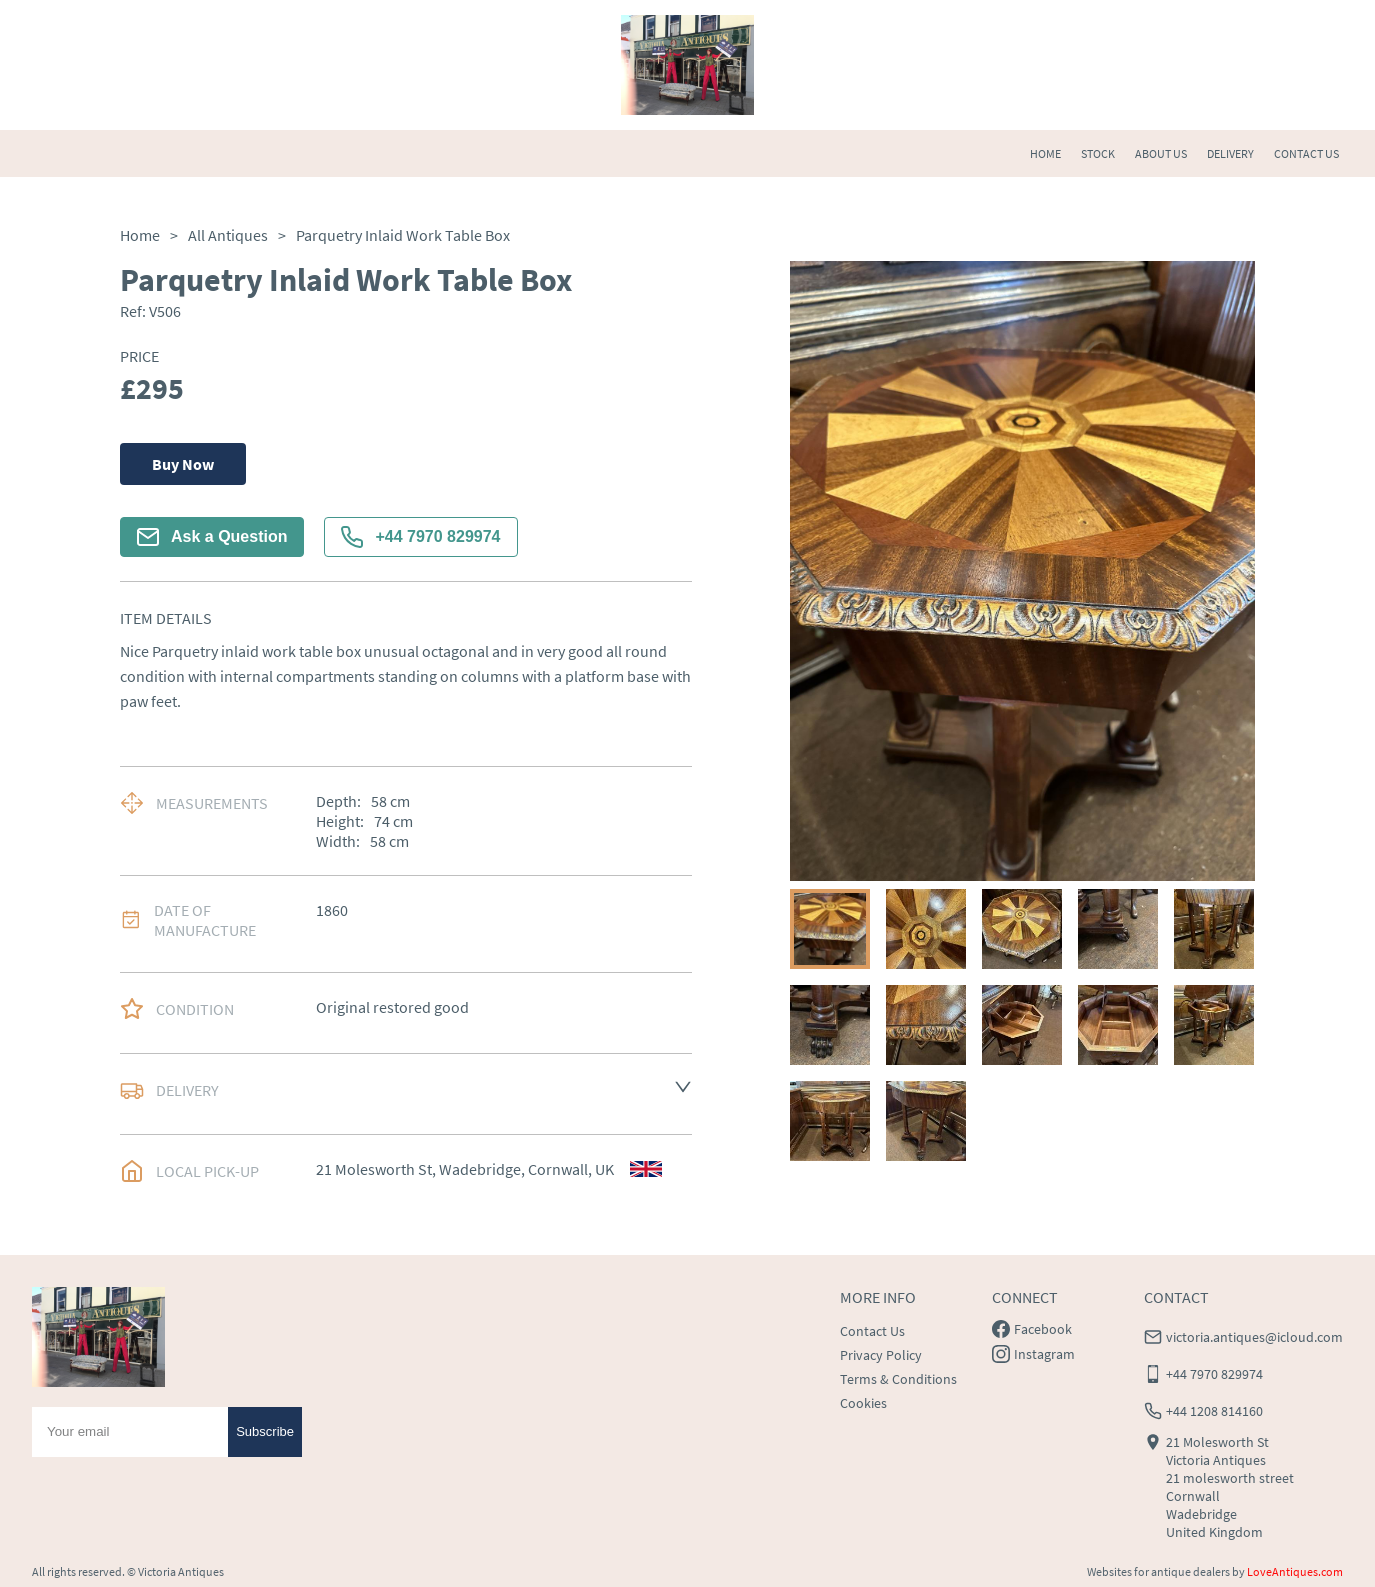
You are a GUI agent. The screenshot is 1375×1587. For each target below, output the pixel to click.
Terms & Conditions (898, 1379)
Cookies (863, 1403)
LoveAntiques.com (1295, 1571)
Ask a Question (212, 537)
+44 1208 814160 (1214, 1411)
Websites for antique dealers (1158, 1571)
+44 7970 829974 (420, 537)
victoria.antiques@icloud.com (1254, 1337)
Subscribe (265, 1431)
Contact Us (872, 1331)
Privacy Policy (881, 1355)
